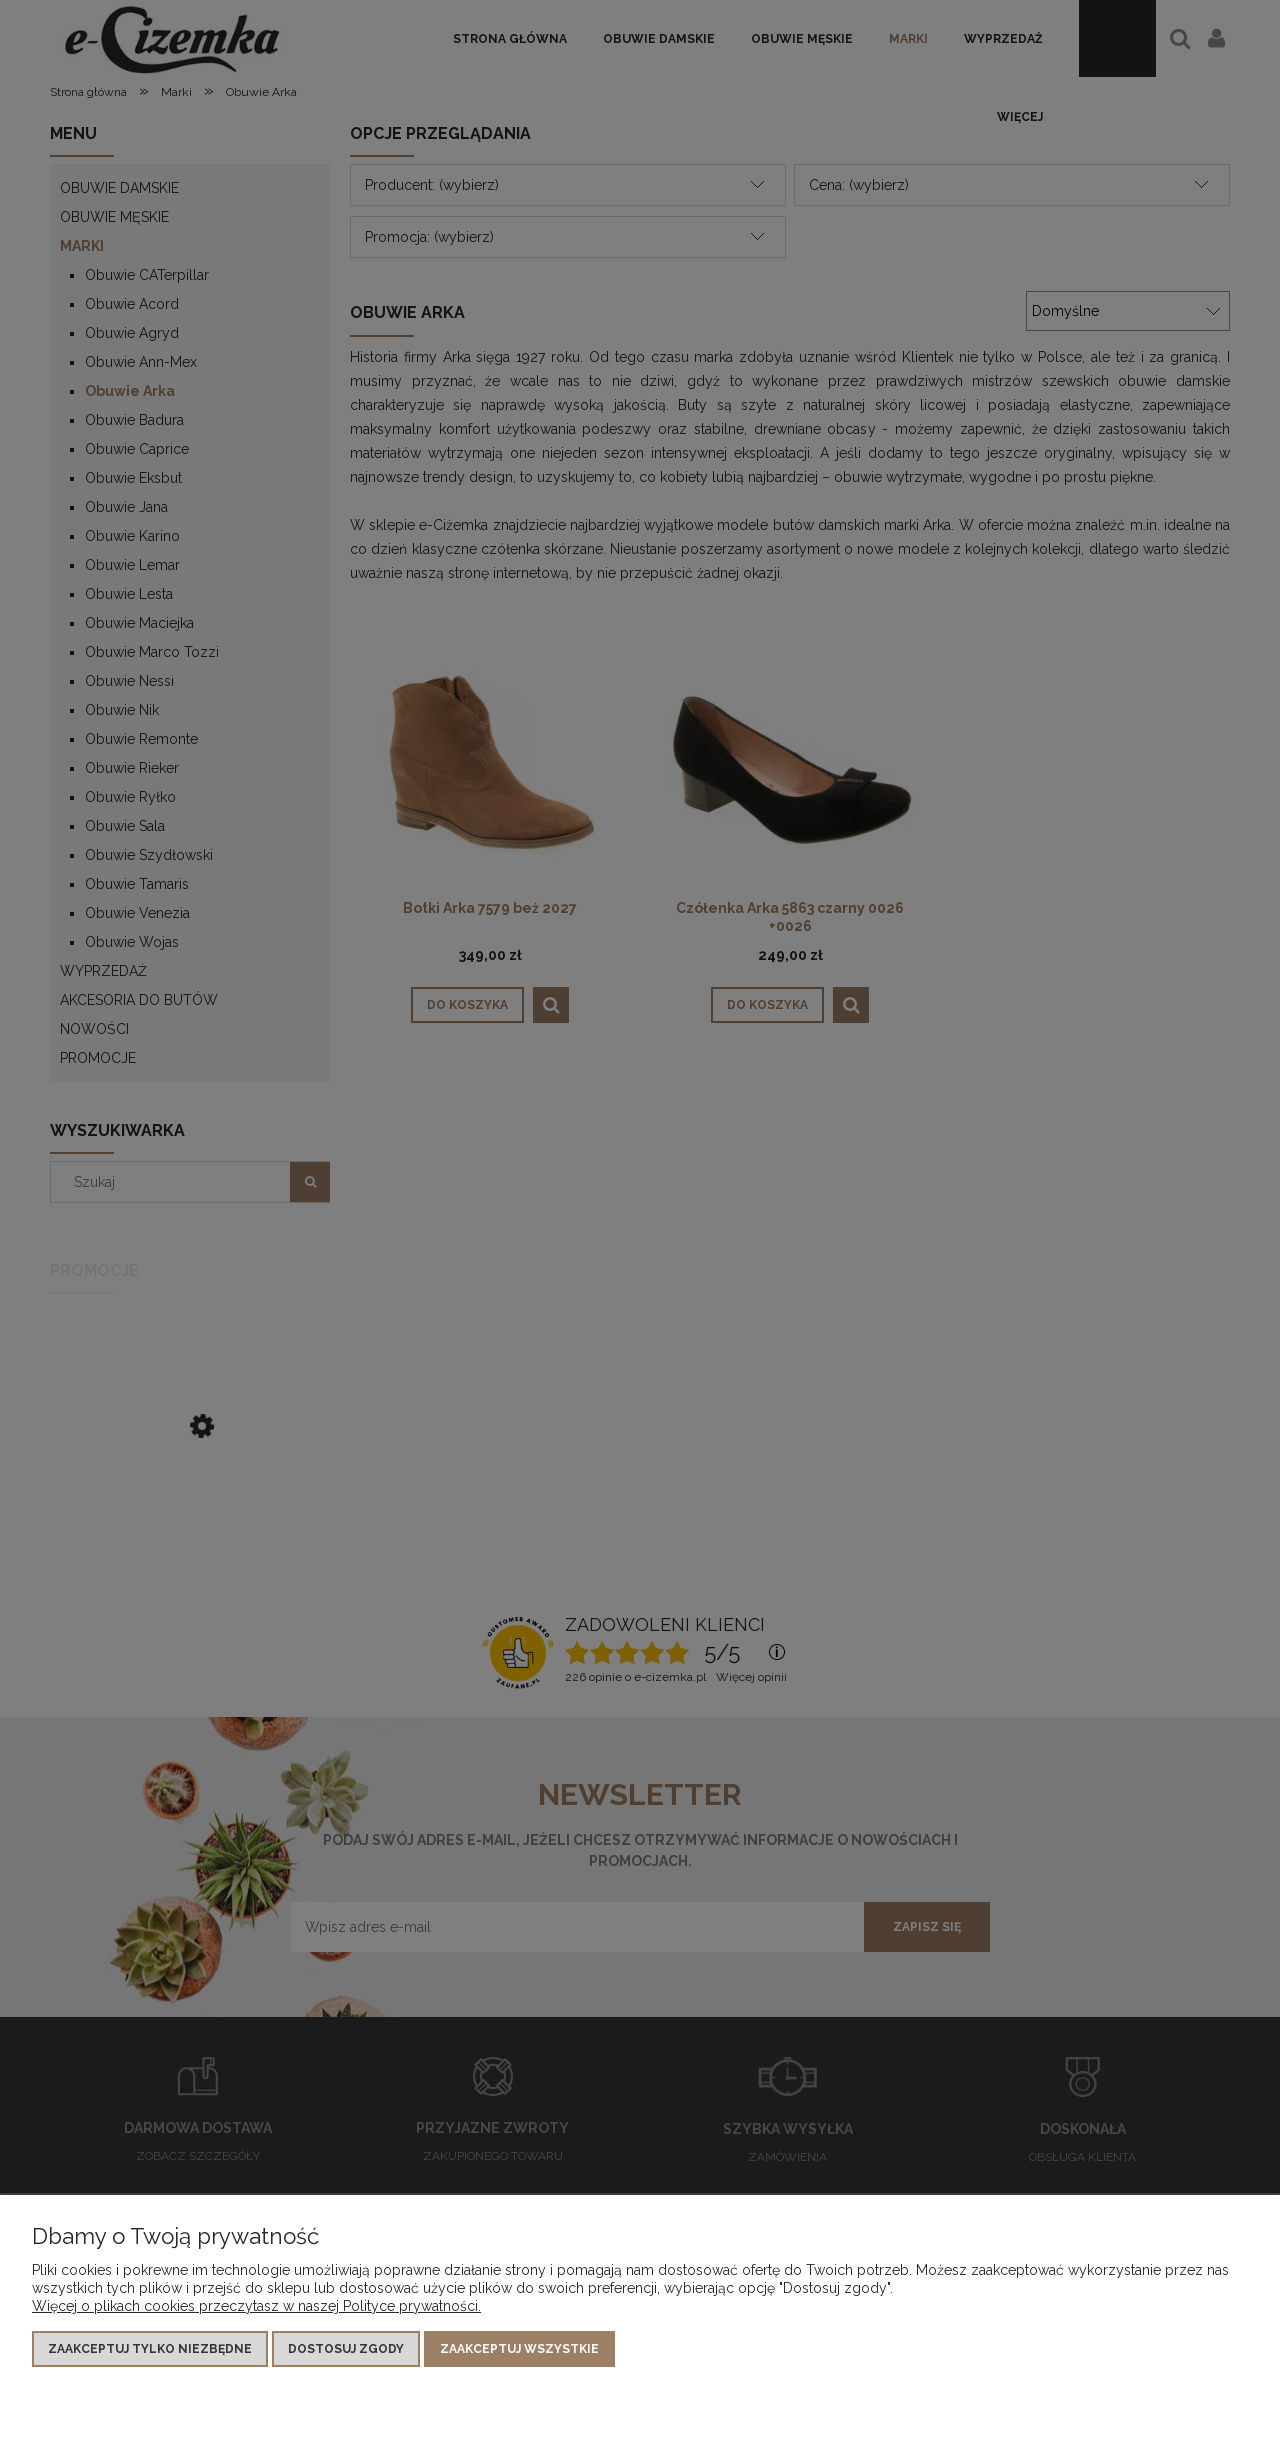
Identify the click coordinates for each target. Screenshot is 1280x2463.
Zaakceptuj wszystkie (519, 2349)
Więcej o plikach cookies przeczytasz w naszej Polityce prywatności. (256, 2306)
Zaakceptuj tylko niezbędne (150, 2349)
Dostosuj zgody (346, 2349)
